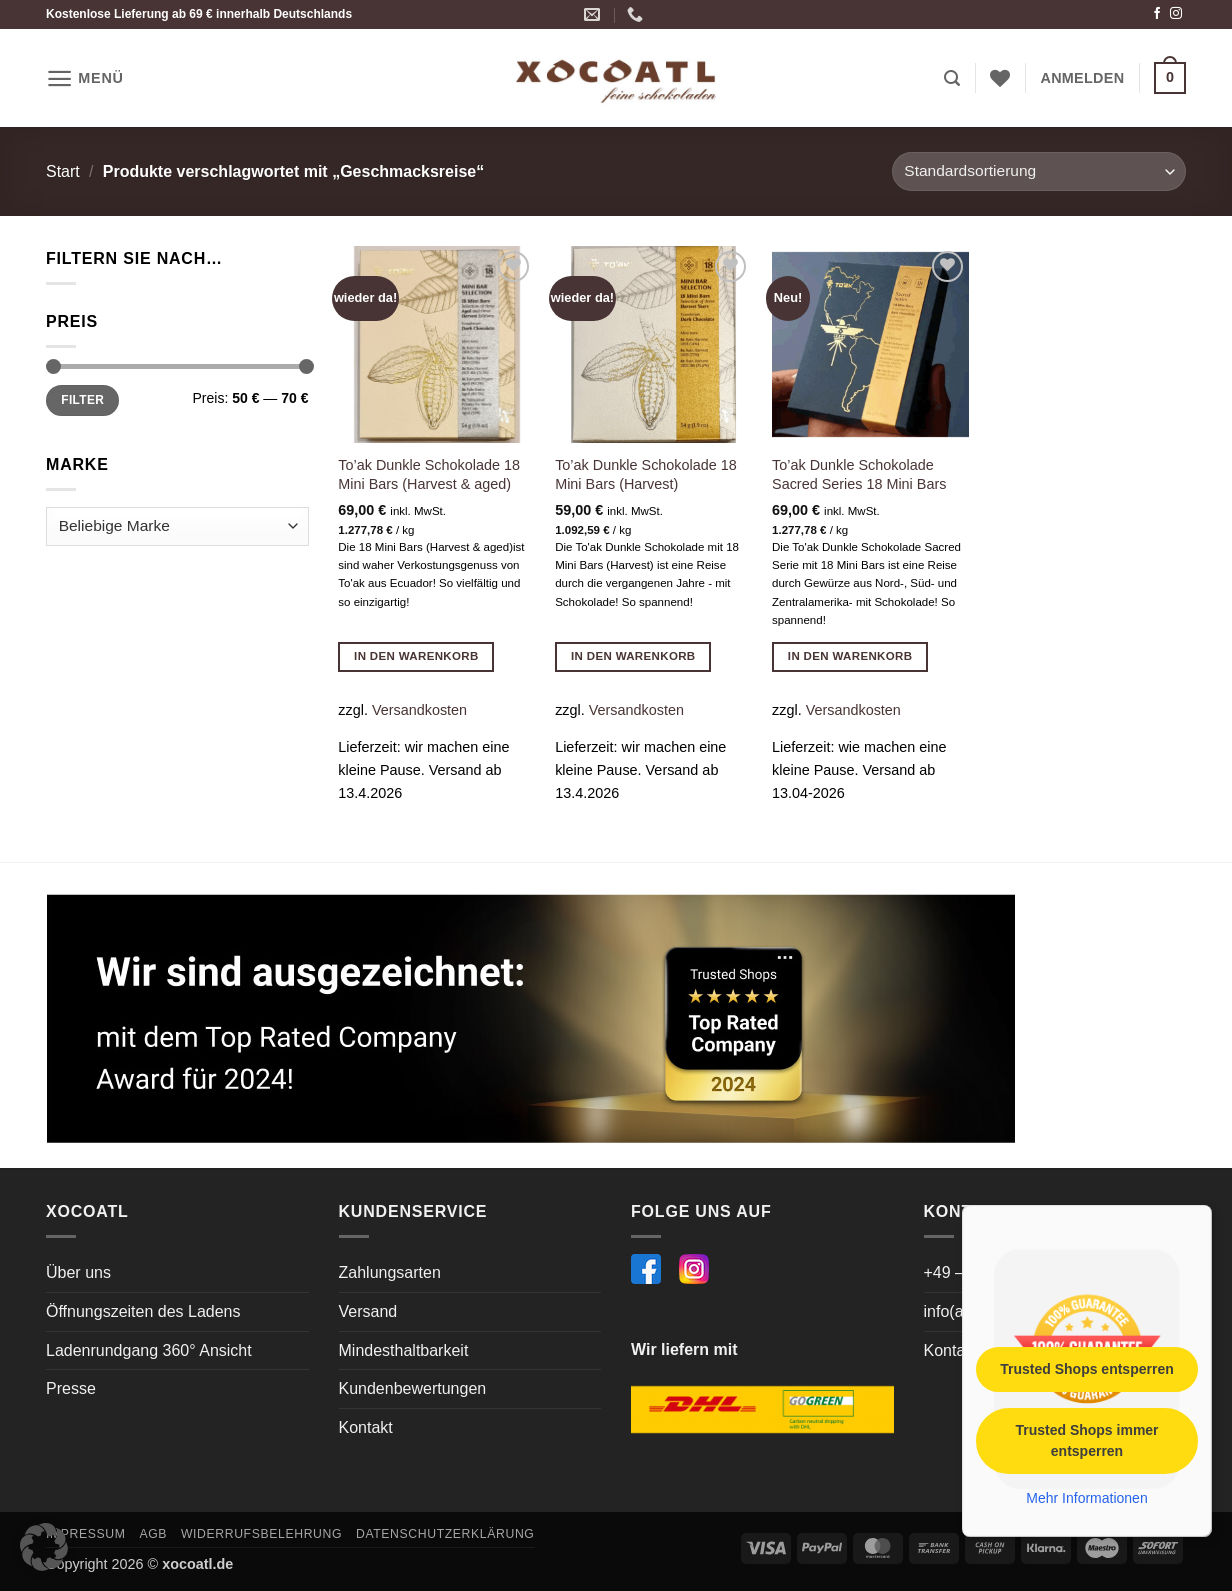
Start (63, 171)
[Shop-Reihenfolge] (1039, 171)
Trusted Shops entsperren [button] (1086, 1368)
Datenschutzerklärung (445, 1534)
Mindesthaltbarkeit (404, 1350)
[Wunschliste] (1000, 78)
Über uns (78, 1272)
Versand (368, 1311)
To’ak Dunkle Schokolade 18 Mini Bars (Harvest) (646, 474)
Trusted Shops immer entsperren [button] (1086, 1439)
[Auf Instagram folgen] (1176, 14)
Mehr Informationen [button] (1086, 1497)
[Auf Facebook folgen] (1157, 14)
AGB (153, 1534)
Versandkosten (419, 710)
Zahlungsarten (390, 1272)
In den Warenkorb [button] (416, 656)
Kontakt (366, 1427)
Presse (71, 1388)
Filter (82, 400)
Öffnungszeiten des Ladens (143, 1311)
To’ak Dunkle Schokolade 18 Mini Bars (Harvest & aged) (429, 474)
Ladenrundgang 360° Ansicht (149, 1350)
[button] (85, 78)
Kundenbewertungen (413, 1388)
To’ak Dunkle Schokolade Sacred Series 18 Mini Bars (859, 474)
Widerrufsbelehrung (261, 1534)
